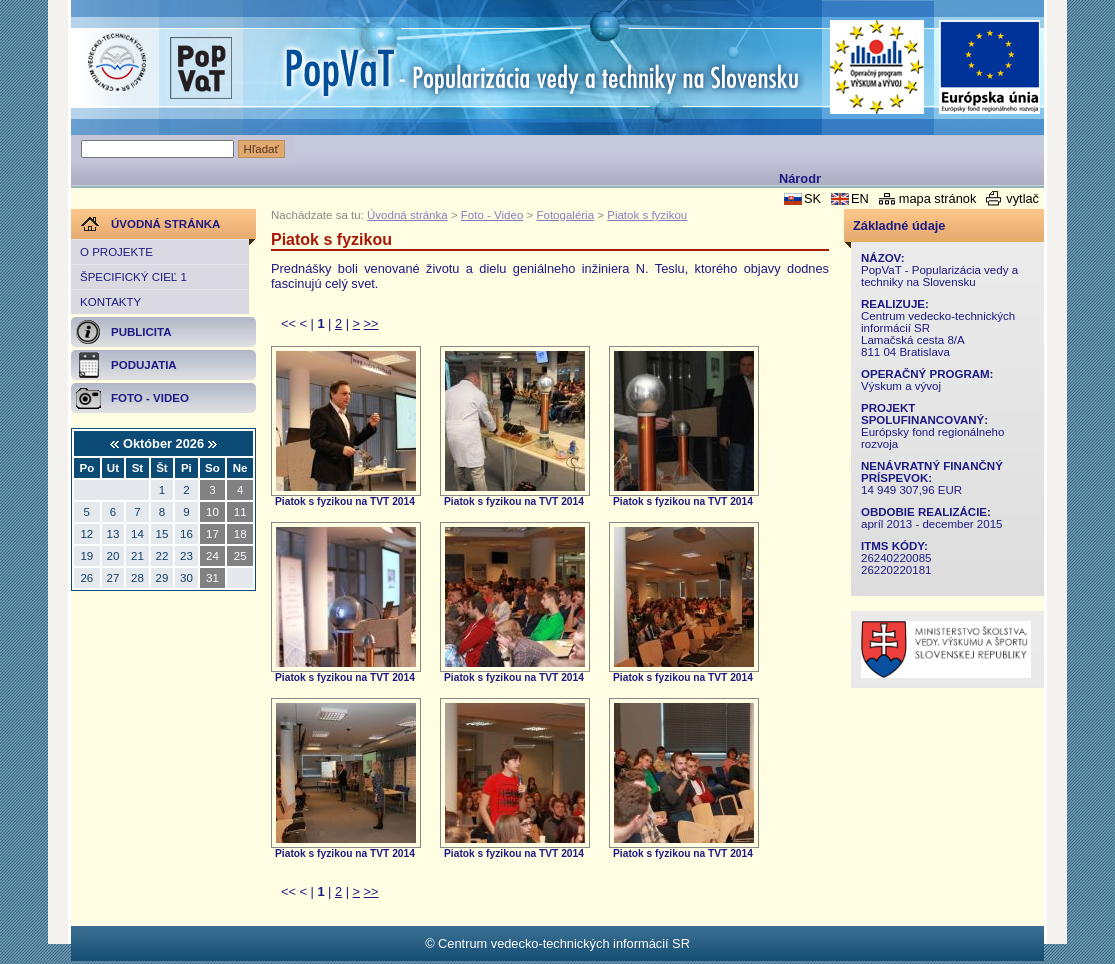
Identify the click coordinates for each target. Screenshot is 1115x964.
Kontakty (110, 302)
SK (812, 198)
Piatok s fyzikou (647, 215)
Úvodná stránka (407, 215)
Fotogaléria (565, 215)
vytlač (1022, 198)
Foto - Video (492, 215)
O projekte (116, 252)
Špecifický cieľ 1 (133, 277)
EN (860, 198)
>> (371, 323)
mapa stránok (938, 198)
